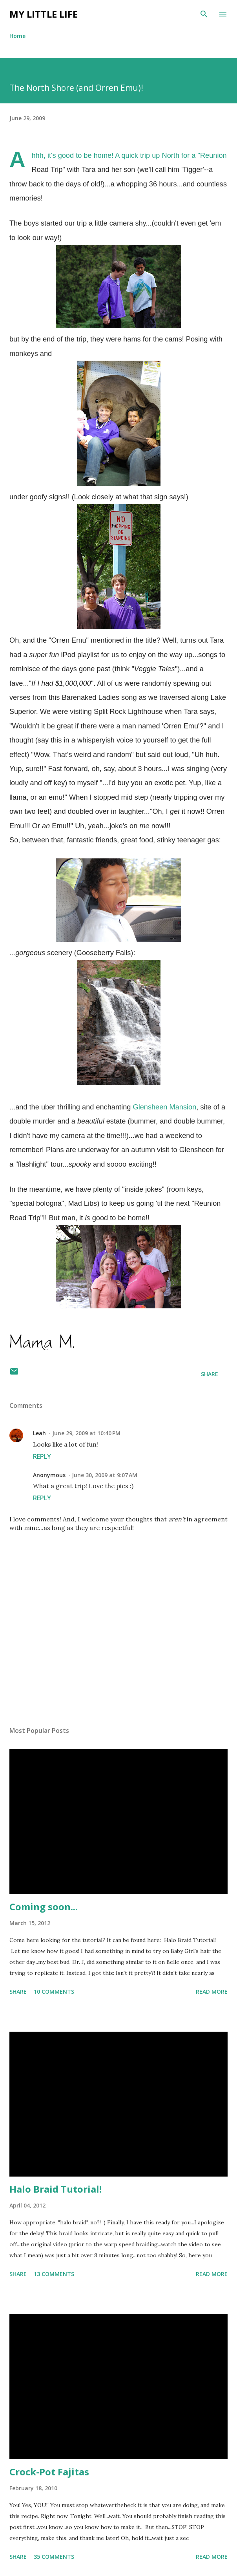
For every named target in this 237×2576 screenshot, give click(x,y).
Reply (42, 1456)
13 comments (54, 2274)
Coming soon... (43, 1906)
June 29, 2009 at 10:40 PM (86, 1433)
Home (17, 36)
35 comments (54, 2556)
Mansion (164, 1107)
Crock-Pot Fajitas (49, 2471)
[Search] (204, 14)
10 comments (54, 1991)
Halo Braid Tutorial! (55, 2188)
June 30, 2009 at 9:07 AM (104, 1475)
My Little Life (43, 13)
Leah (39, 1433)
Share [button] (209, 1374)
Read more (212, 1991)
